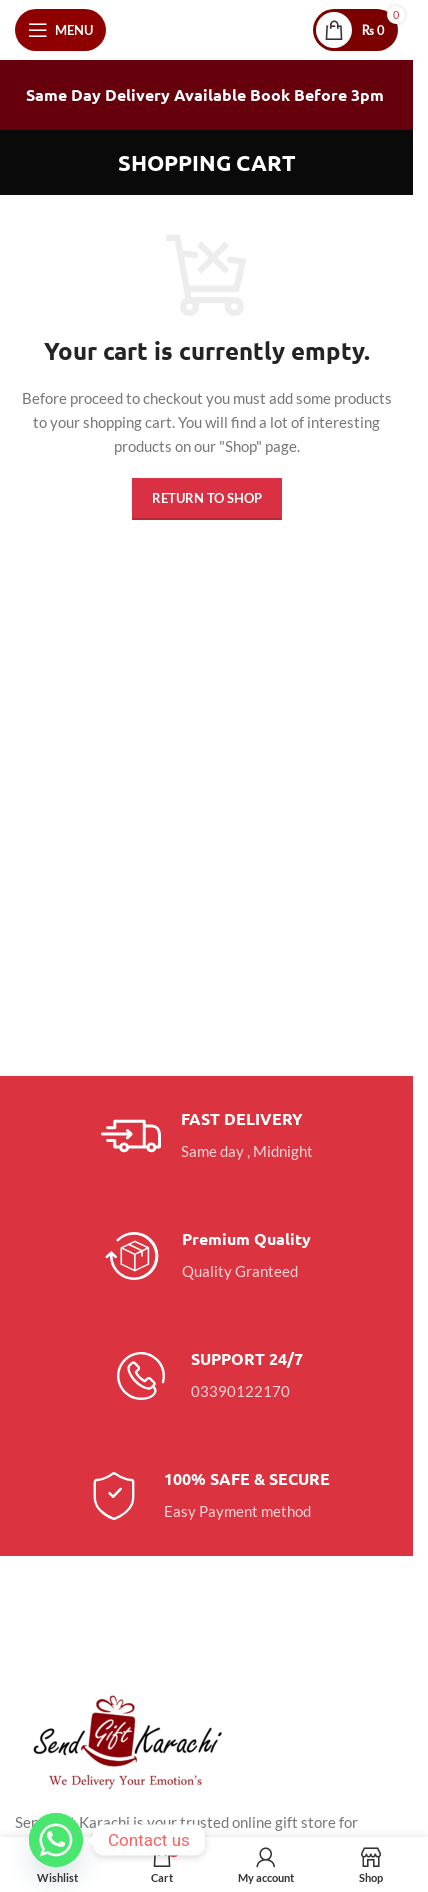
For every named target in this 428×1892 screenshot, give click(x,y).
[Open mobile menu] (60, 30)
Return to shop (207, 498)
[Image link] (125, 1740)
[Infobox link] (207, 1136)
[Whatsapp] (56, 1840)
